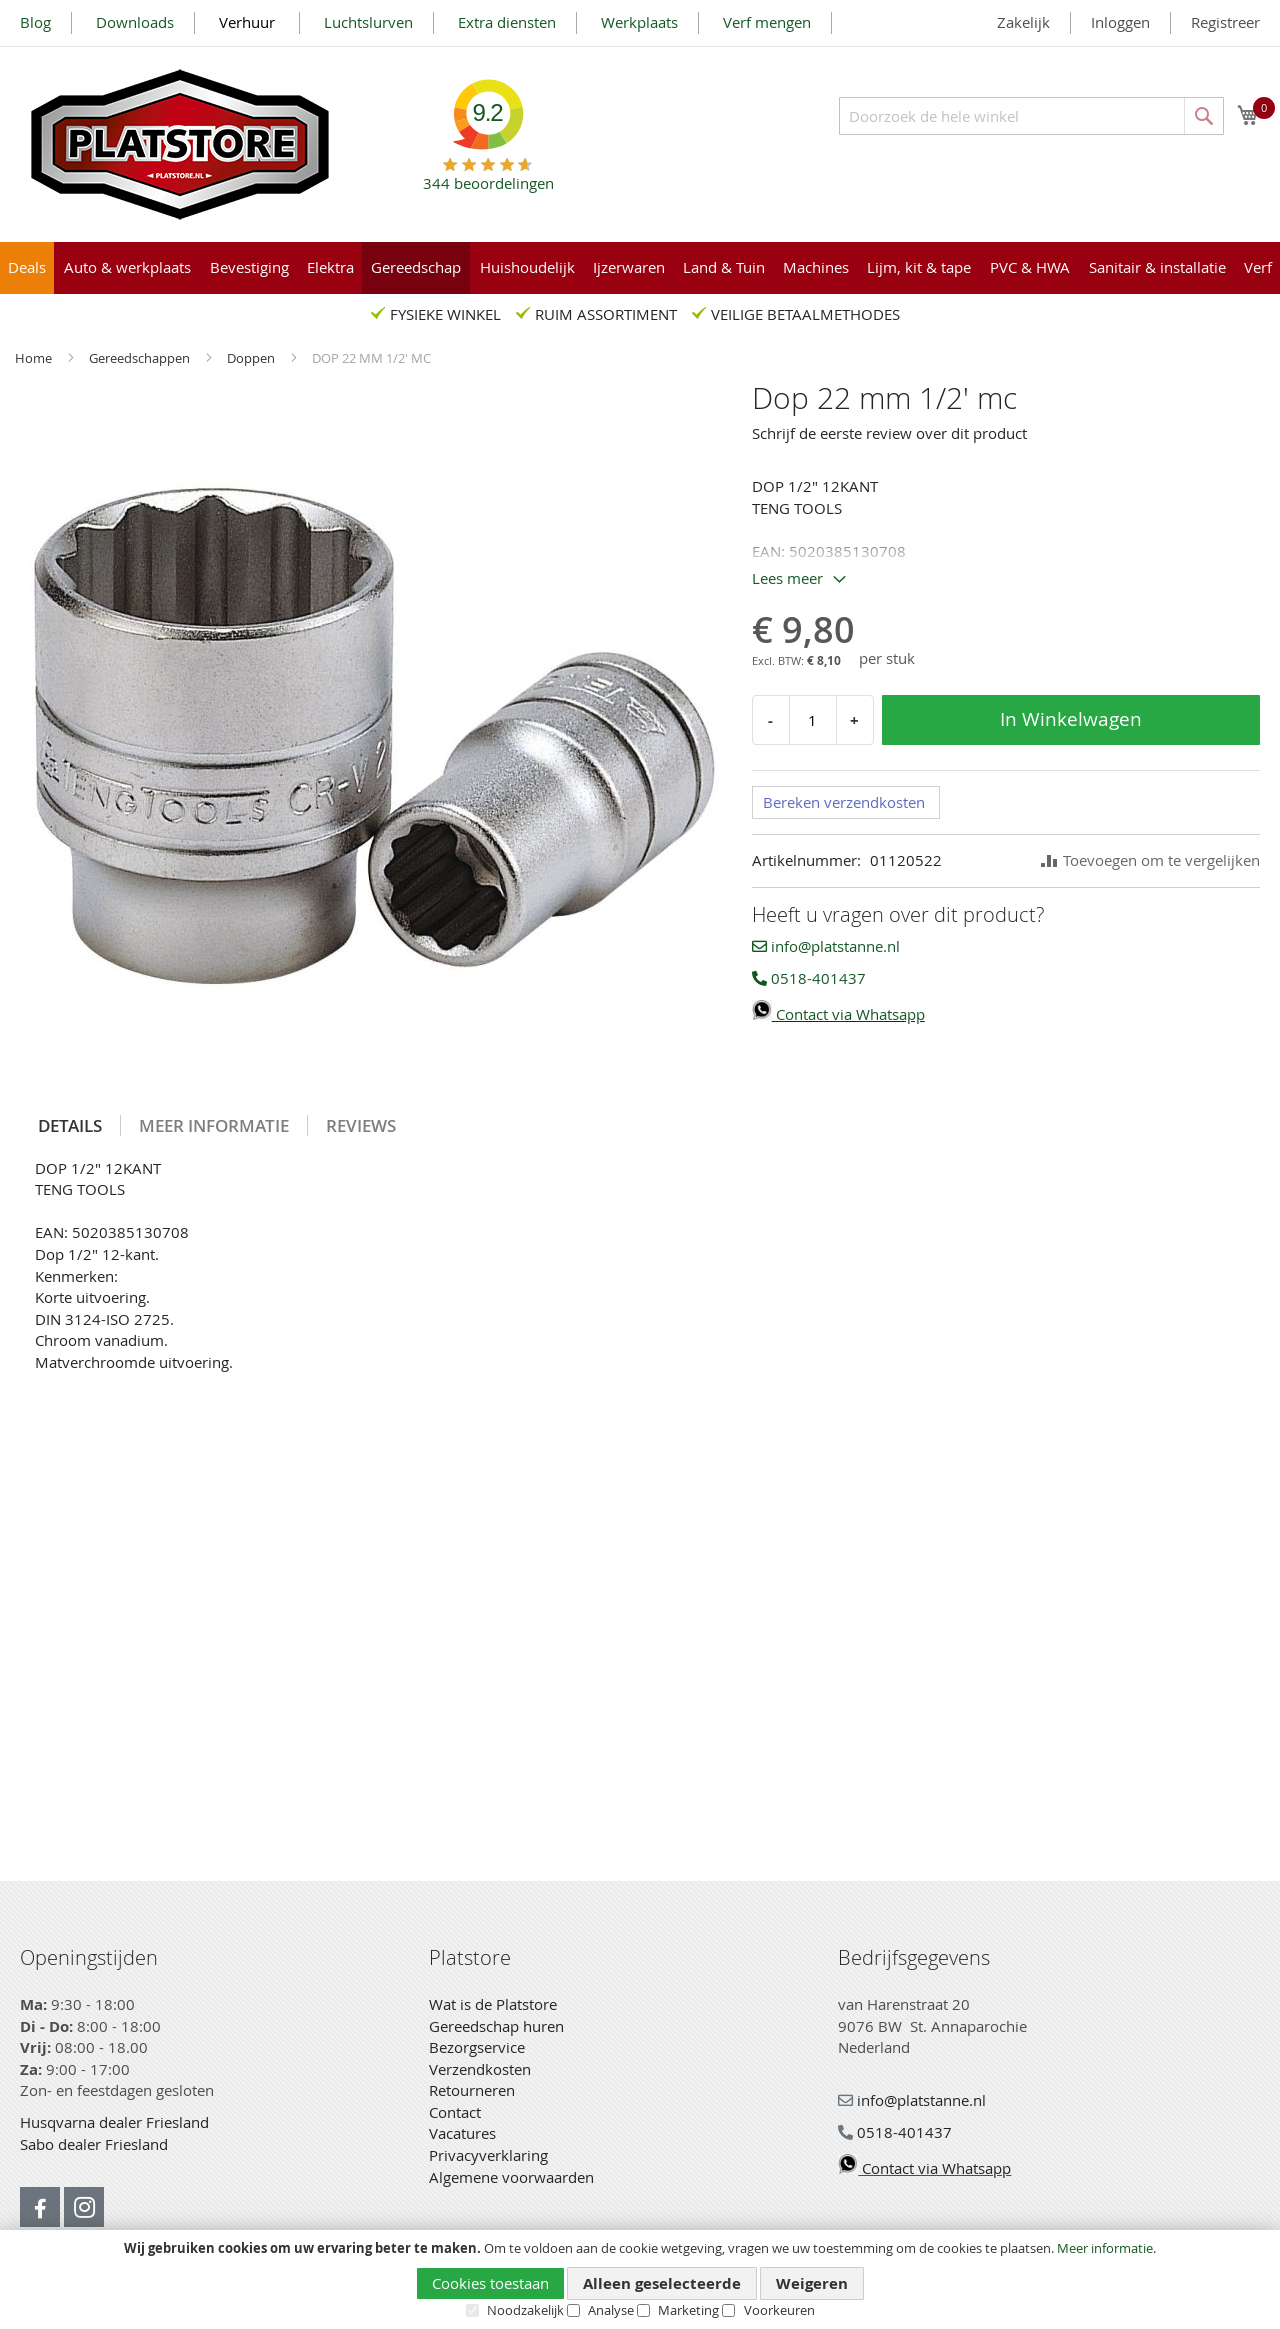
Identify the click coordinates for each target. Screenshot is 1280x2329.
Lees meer (787, 578)
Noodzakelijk (525, 2310)
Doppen (252, 358)
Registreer (1225, 22)
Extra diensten (507, 22)
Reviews (361, 1125)
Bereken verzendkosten (844, 802)
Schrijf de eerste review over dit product (889, 433)
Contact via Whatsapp (838, 1014)
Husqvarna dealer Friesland (114, 2122)
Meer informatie (1105, 2248)
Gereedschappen (141, 358)
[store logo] (180, 144)
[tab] (70, 1125)
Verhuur (249, 22)
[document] (640, 2280)
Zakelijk (1023, 22)
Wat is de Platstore (493, 2004)
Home (35, 358)
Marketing (688, 2310)
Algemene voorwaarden (511, 2177)
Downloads (135, 22)
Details (70, 1125)
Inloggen (1120, 22)
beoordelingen (488, 175)
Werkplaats (639, 22)
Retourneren (472, 2090)
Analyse (611, 2310)
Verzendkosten (480, 2069)
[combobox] (1031, 116)
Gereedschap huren (496, 2026)
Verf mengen (767, 22)
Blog (35, 22)
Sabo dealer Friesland (94, 2144)
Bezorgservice (477, 2047)
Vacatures (462, 2133)
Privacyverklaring (488, 2155)
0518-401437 (809, 978)
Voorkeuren (779, 2310)
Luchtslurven (368, 22)
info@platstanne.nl (826, 946)
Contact (455, 2112)
